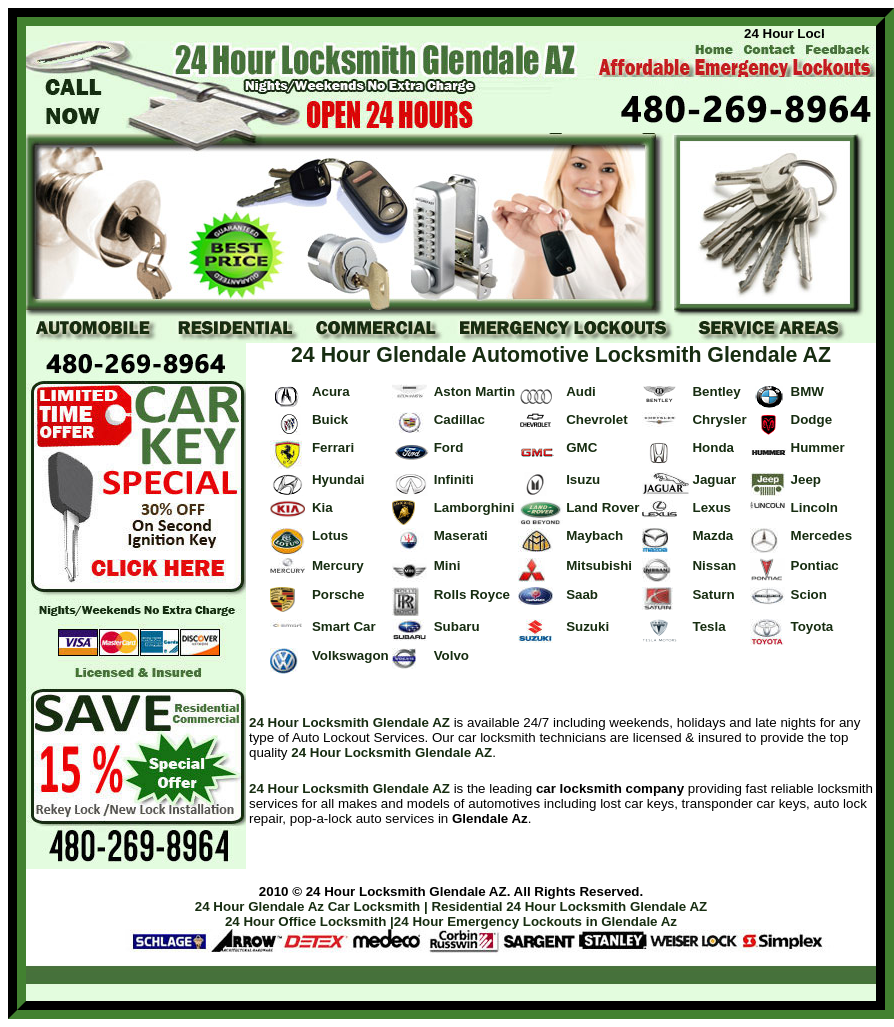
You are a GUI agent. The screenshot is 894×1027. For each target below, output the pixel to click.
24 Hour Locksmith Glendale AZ (349, 722)
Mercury (338, 565)
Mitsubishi (599, 565)
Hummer (818, 447)
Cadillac (459, 419)
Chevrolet (596, 419)
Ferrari (333, 447)
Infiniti (454, 479)
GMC (581, 447)
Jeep (806, 479)
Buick (330, 419)
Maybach (594, 535)
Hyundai (338, 479)
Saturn (713, 594)
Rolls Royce (472, 594)
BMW (807, 391)
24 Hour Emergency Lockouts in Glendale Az (535, 921)
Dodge (811, 419)
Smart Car (344, 626)
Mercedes (822, 535)
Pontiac (815, 565)
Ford (449, 447)
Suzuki (587, 626)
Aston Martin (474, 391)
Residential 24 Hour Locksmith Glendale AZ (569, 906)
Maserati (461, 535)
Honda (712, 447)
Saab (582, 594)
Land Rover (602, 507)
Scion (809, 594)
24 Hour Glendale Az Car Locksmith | (311, 906)
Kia (322, 507)
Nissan (714, 565)
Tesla (708, 626)
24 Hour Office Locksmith (305, 921)
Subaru (457, 626)
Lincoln (814, 507)
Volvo (451, 655)
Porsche (338, 594)
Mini (447, 565)
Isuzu (583, 479)
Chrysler (719, 419)
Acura (331, 391)
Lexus (711, 507)
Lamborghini (474, 507)
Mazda (712, 535)
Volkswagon (350, 655)
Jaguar (714, 479)
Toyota (812, 626)
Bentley (716, 391)
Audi (581, 391)
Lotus (330, 535)
